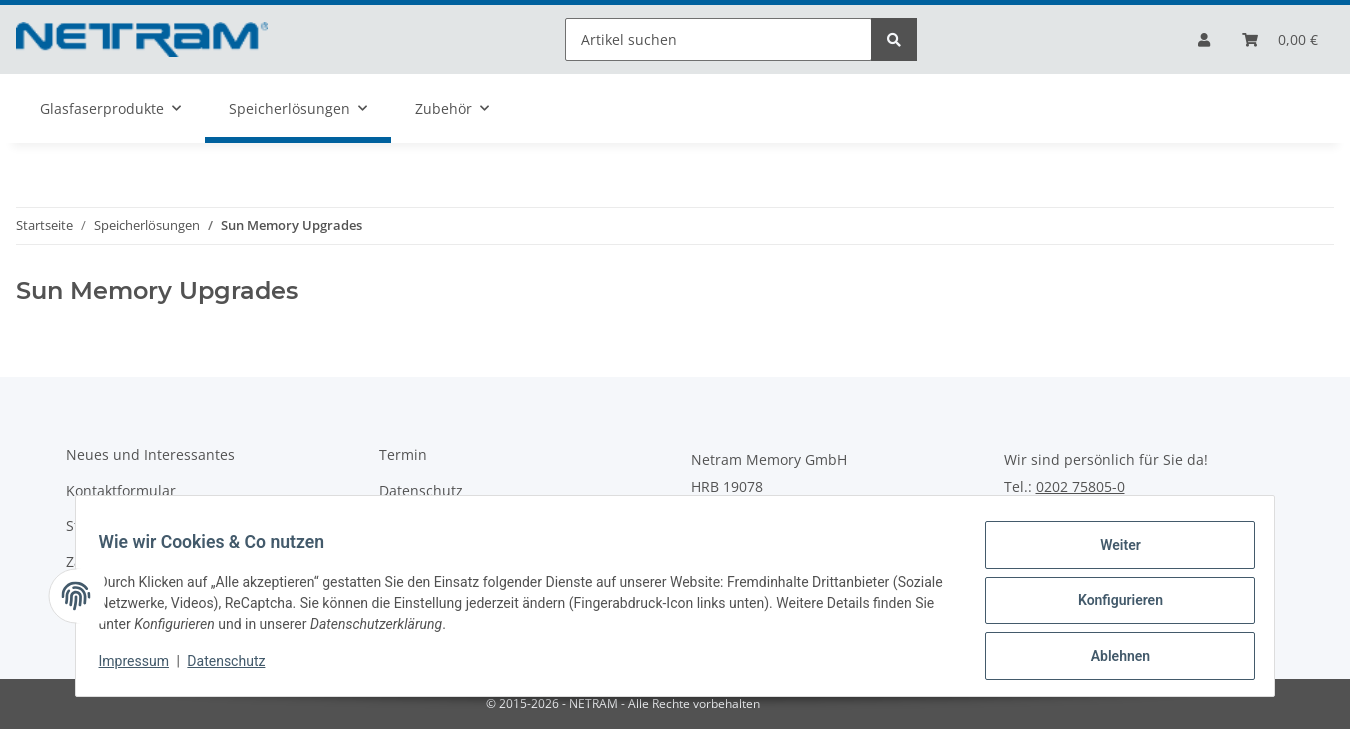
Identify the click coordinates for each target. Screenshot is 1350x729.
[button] (1204, 39)
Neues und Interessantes (150, 454)
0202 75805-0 (1080, 487)
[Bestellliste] (1280, 39)
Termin (403, 454)
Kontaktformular (121, 490)
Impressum (143, 667)
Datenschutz (421, 490)
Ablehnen (1110, 658)
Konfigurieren (1110, 606)
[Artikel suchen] (718, 39)
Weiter (1111, 554)
